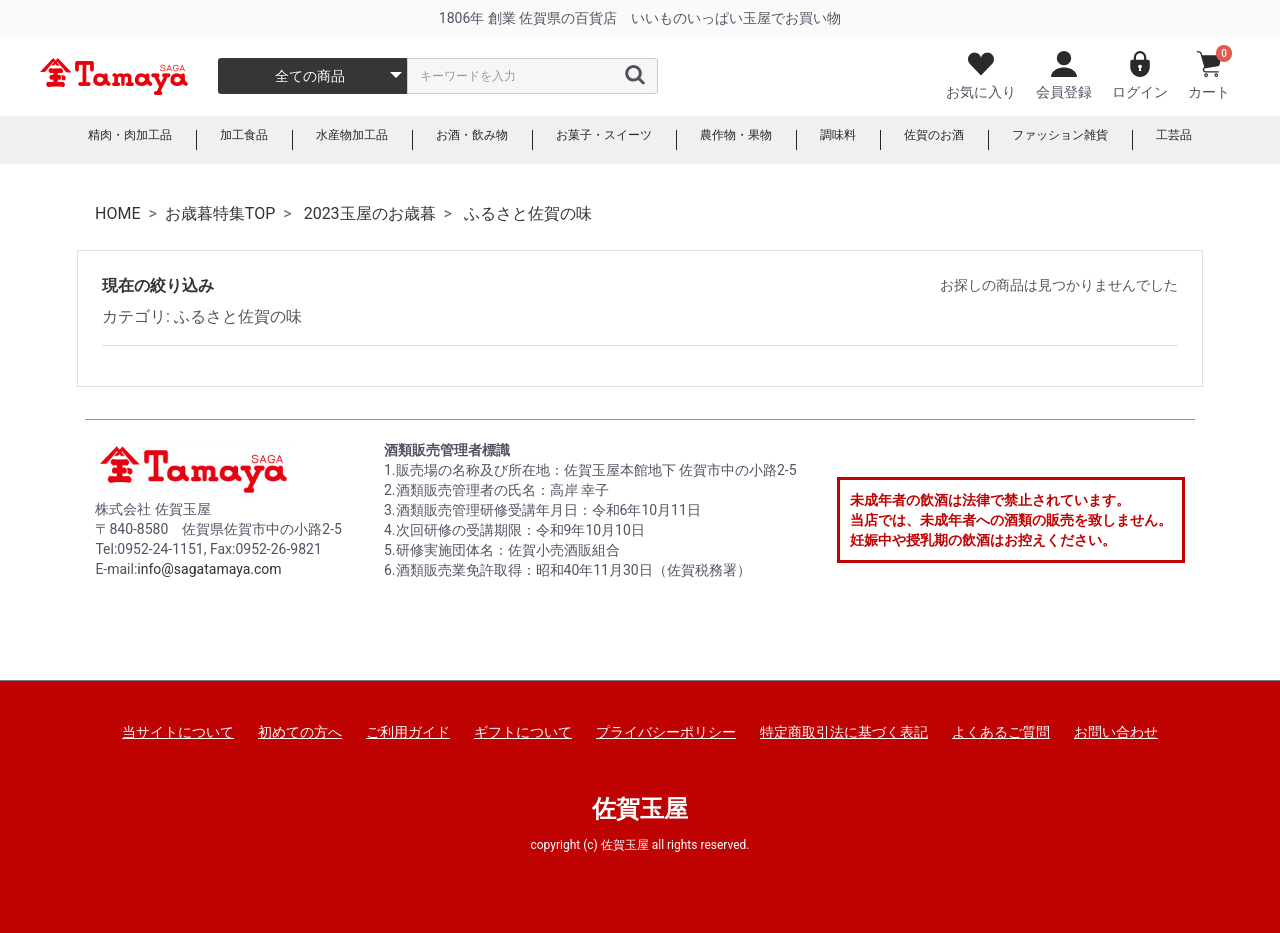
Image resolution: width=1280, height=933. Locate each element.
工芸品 (1227, 140)
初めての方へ (300, 732)
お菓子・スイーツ (602, 140)
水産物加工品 (324, 140)
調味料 (859, 140)
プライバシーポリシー (666, 732)
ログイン (1140, 75)
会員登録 (1064, 75)
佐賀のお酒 (963, 140)
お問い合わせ (1116, 732)
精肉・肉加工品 (81, 140)
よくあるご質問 (1001, 732)
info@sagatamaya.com (209, 569)
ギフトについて (523, 732)
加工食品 (206, 140)
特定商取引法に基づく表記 (844, 732)
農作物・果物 (748, 140)
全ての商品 (310, 76)
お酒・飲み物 (456, 140)
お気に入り (981, 75)
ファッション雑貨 (1102, 140)
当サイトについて (178, 732)
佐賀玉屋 (640, 809)
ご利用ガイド (408, 732)
